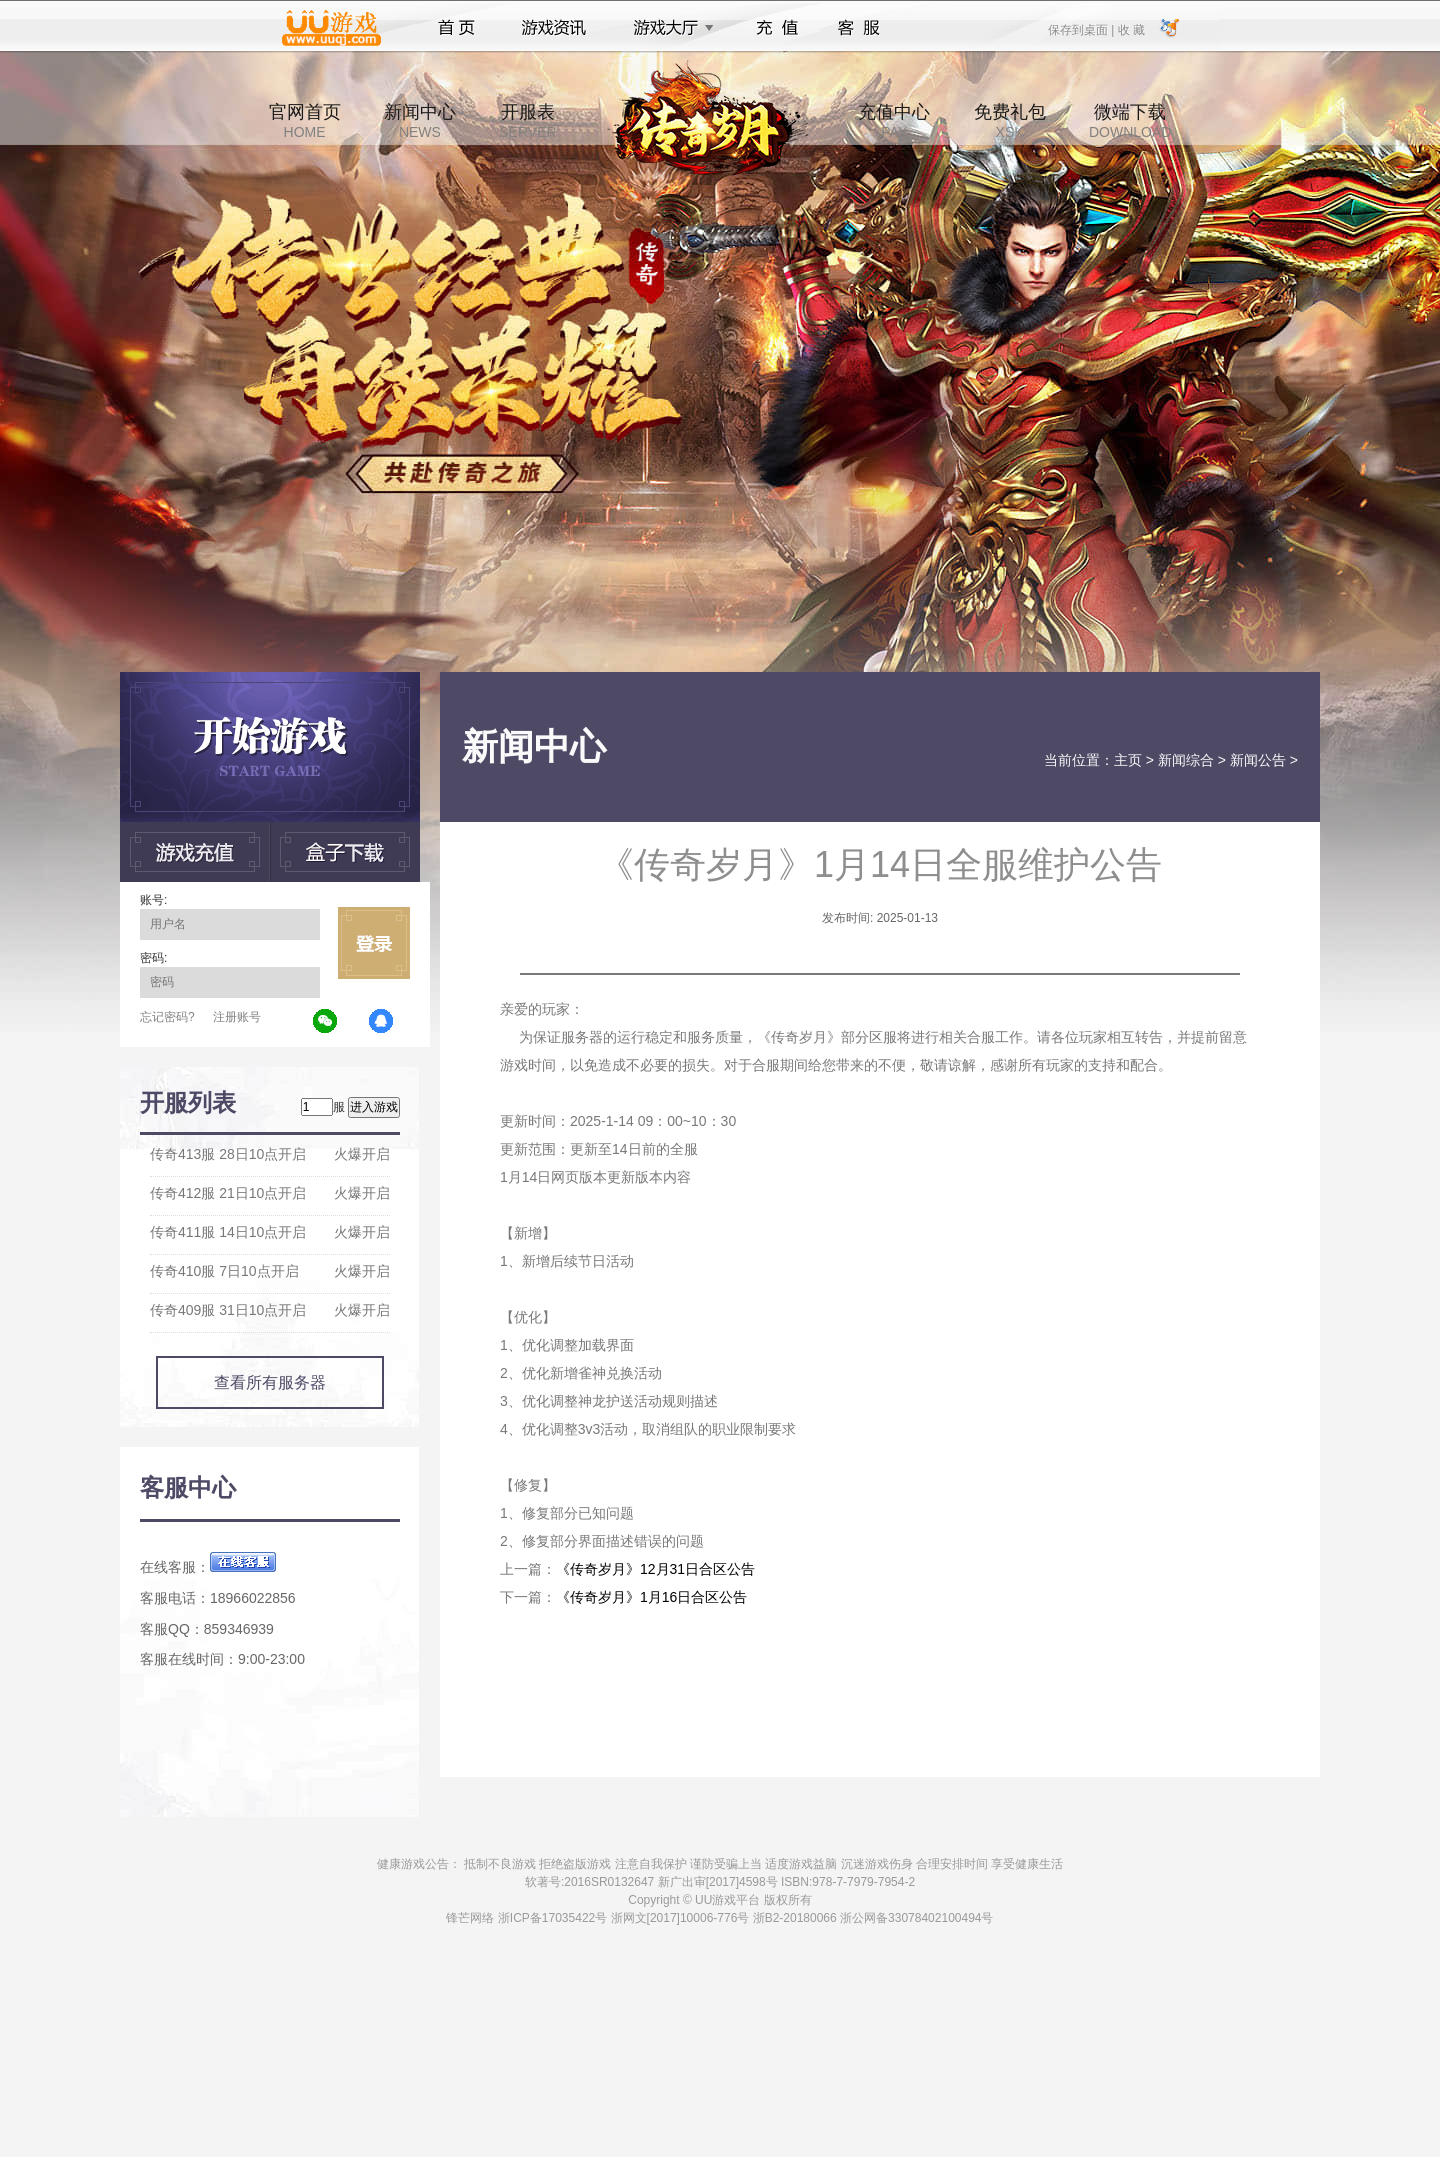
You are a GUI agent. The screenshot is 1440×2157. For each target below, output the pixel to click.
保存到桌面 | (1082, 29)
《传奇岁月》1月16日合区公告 (651, 1597)
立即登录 (374, 943)
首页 (456, 28)
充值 (776, 28)
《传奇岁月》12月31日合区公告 (655, 1569)
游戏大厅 (668, 28)
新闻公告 (1258, 760)
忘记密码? (167, 1017)
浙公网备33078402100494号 (916, 1918)
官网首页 (305, 121)
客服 (859, 28)
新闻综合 (1186, 760)
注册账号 (237, 1017)
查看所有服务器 (270, 1382)
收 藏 (1130, 29)
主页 (1128, 760)
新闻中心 (420, 121)
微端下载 (1130, 121)
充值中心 (894, 121)
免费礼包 (1010, 121)
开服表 (527, 121)
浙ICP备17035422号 (552, 1918)
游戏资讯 (554, 28)
